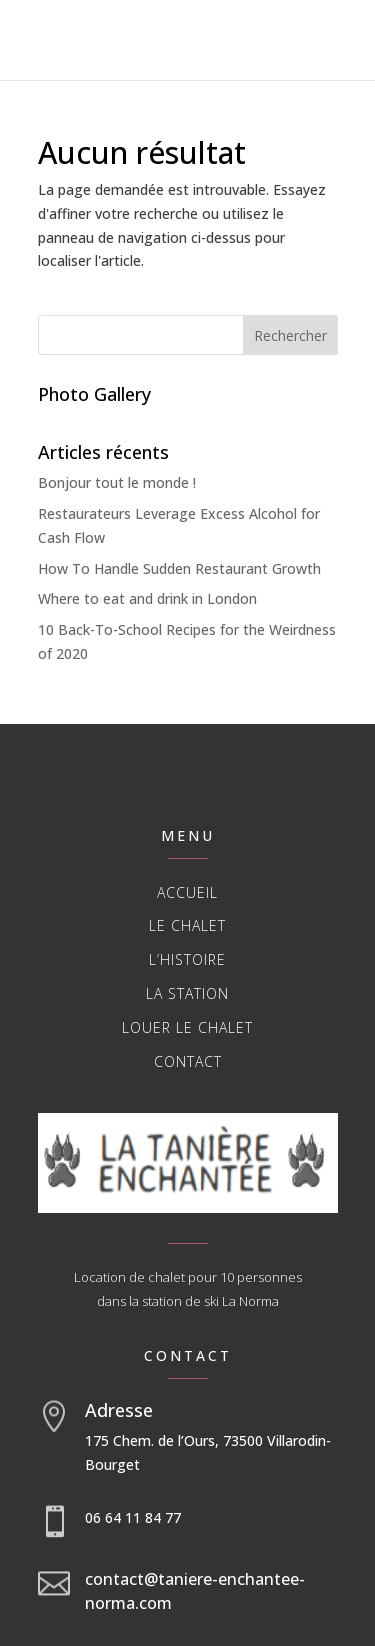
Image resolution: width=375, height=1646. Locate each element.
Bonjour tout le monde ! (117, 482)
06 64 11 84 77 (133, 1517)
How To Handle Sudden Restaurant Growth (179, 568)
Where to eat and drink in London (147, 598)
